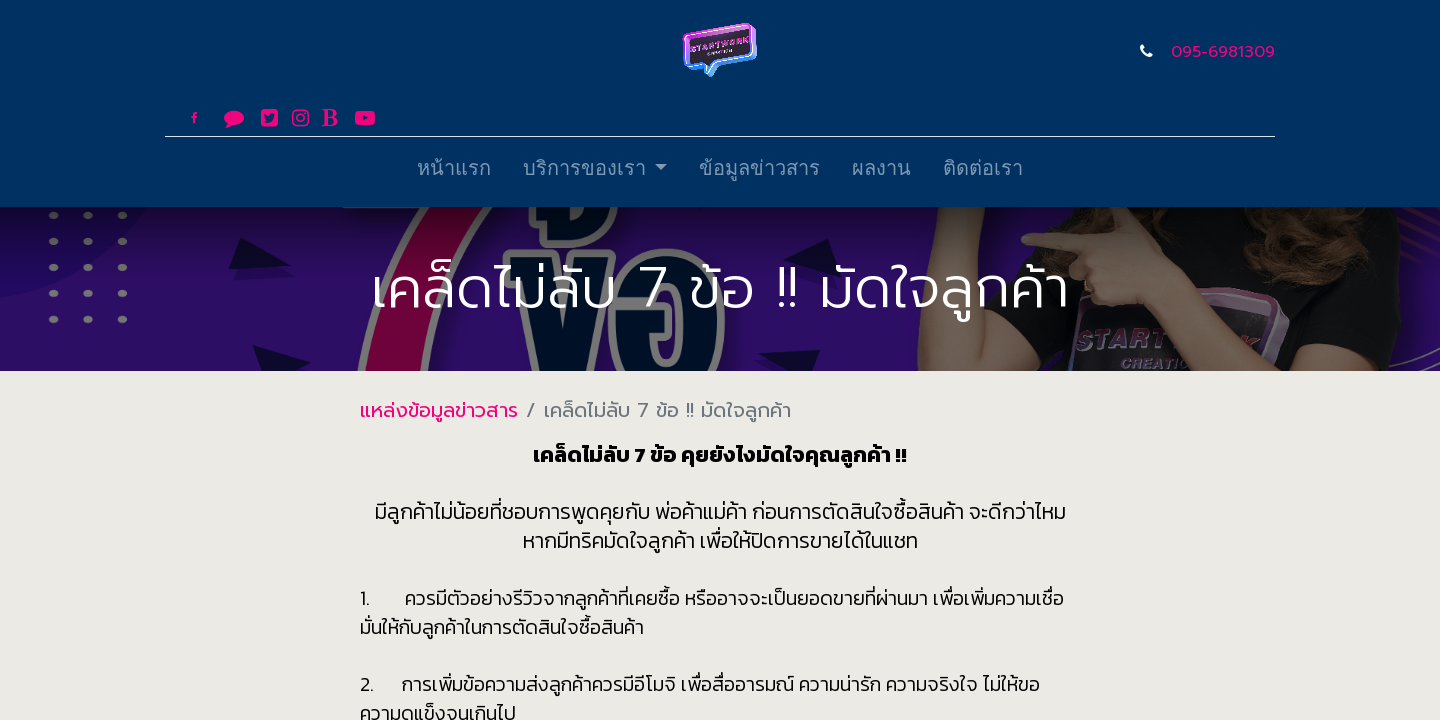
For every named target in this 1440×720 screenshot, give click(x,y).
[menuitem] (454, 172)
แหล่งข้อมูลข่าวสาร (439, 410)
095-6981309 (1223, 52)
